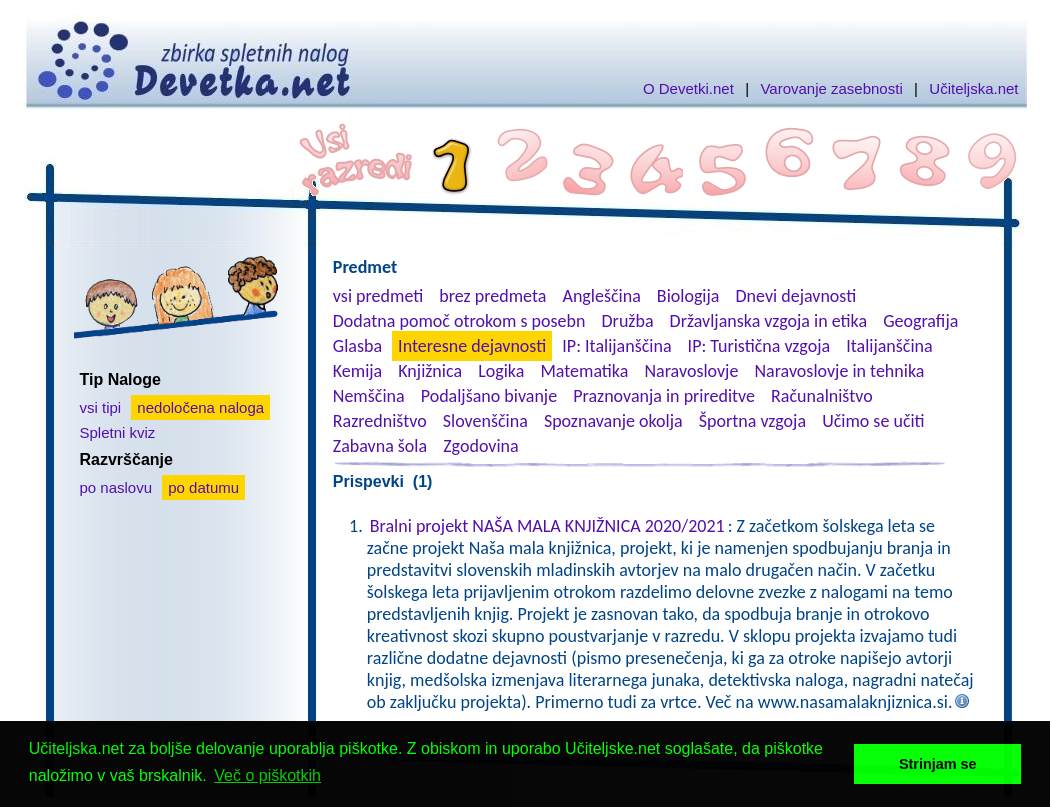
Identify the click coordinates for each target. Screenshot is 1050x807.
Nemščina (369, 396)
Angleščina (601, 296)
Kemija (357, 371)
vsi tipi (101, 407)
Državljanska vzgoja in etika (768, 321)
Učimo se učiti (873, 421)
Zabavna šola (380, 446)
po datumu (203, 487)
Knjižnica (430, 371)
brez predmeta (492, 296)
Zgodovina (480, 446)
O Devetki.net (688, 88)
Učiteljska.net (973, 88)
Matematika (584, 371)
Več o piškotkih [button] (267, 775)
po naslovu (116, 487)
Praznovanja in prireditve (664, 396)
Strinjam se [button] (938, 764)
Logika (501, 371)
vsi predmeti (378, 296)
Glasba (357, 346)
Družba (628, 321)
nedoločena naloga (200, 407)
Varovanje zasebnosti (831, 88)
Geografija (920, 321)
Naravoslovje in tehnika (839, 371)
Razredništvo (380, 421)
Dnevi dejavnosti (796, 296)
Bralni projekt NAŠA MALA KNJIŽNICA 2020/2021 (547, 526)
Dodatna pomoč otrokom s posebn (459, 321)
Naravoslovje (691, 371)
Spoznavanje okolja (613, 421)
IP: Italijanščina (616, 346)
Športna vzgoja (752, 421)
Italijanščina (889, 346)
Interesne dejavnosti (472, 346)
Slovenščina (485, 421)
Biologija (688, 296)
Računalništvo (822, 396)
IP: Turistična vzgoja (759, 346)
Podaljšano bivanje (489, 396)
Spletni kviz (118, 432)
